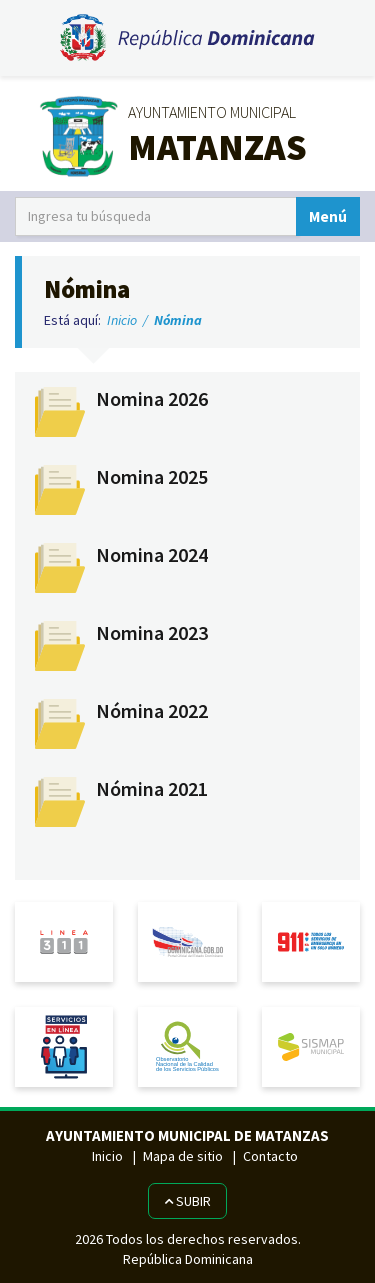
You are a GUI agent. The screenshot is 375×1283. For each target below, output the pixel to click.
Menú (328, 216)
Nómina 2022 (152, 711)
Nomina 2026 (152, 399)
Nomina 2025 (152, 477)
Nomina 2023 (152, 633)
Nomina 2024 (152, 555)
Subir (187, 1201)
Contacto (270, 1156)
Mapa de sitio (183, 1156)
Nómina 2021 (152, 789)
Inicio (122, 320)
